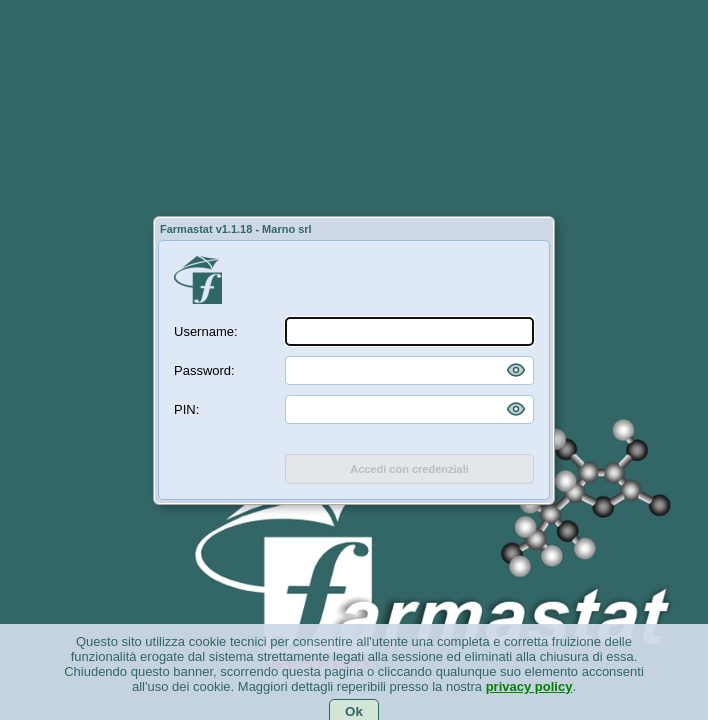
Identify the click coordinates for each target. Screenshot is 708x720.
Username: (206, 331)
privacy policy (529, 698)
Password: (204, 370)
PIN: (186, 409)
